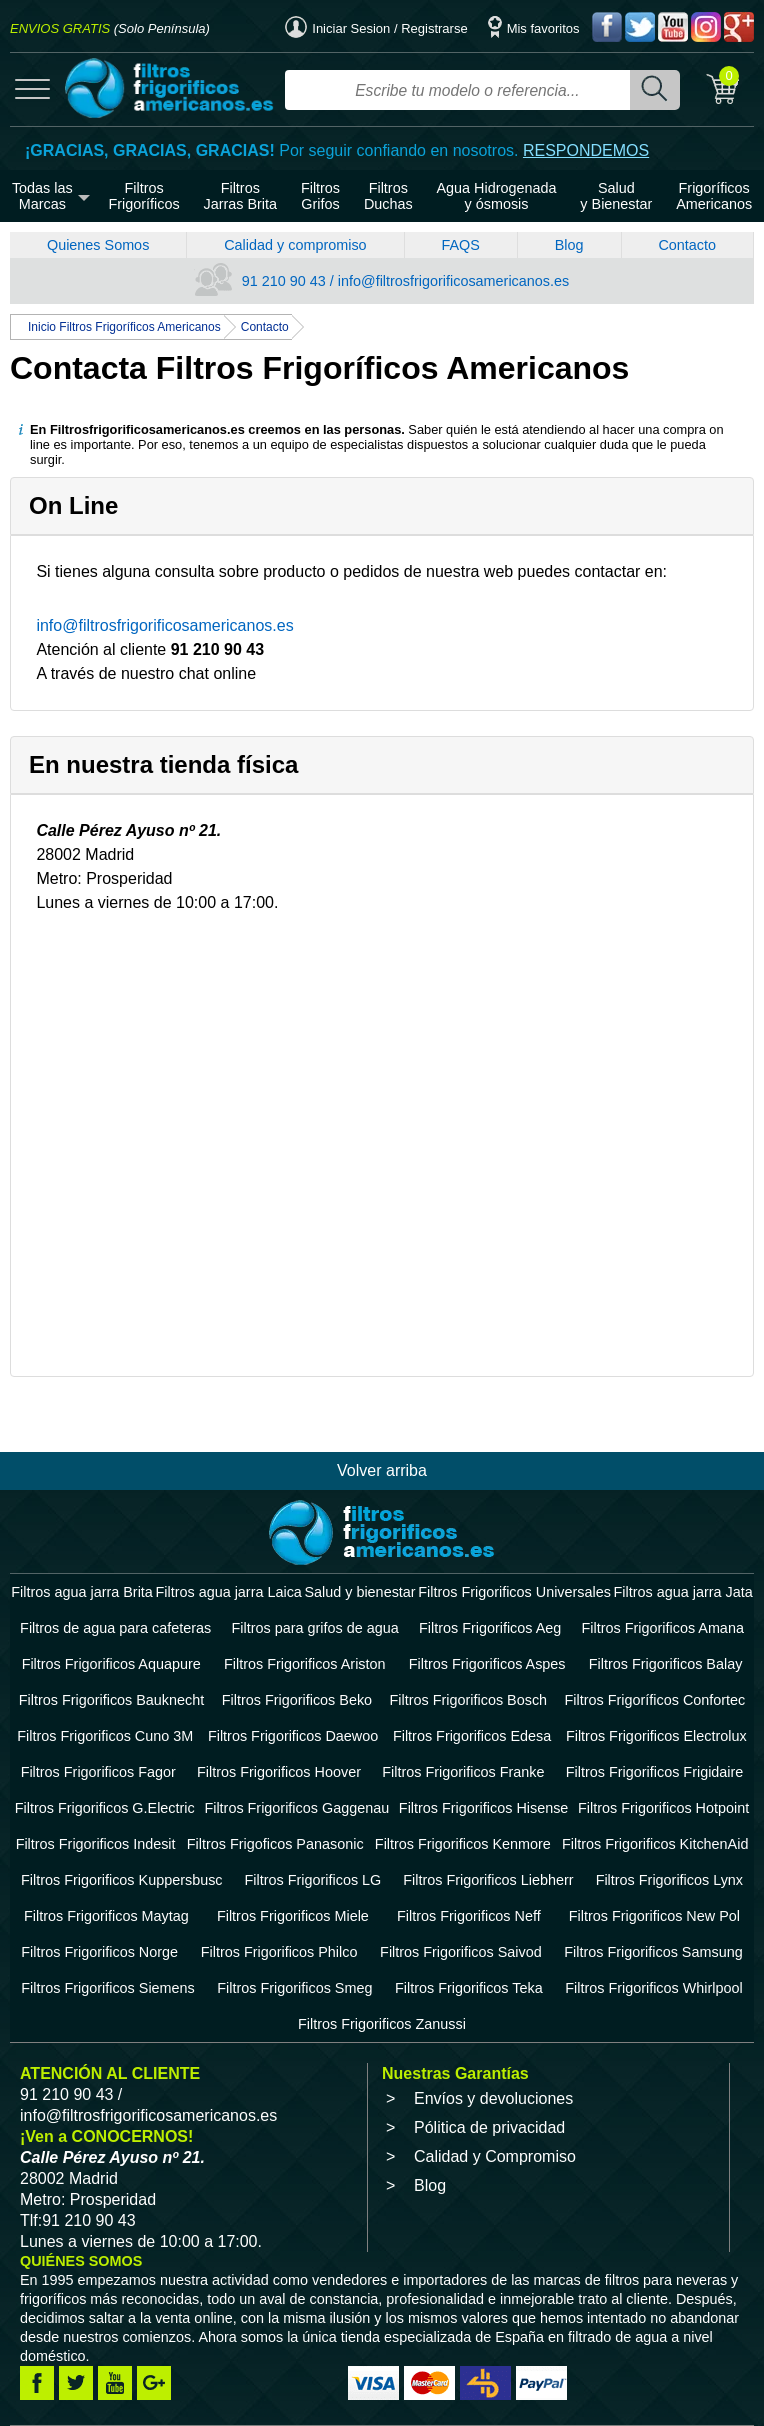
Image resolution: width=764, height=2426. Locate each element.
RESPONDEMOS (586, 150)
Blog (569, 245)
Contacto (687, 245)
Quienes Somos (98, 245)
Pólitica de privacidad (489, 2127)
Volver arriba (382, 1470)
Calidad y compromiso (295, 245)
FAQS (460, 245)
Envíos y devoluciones (493, 2098)
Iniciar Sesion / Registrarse (376, 28)
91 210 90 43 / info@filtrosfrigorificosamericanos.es (381, 281)
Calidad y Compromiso (495, 2156)
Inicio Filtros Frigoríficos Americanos (124, 327)
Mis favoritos (534, 28)
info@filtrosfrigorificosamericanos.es (164, 625)
